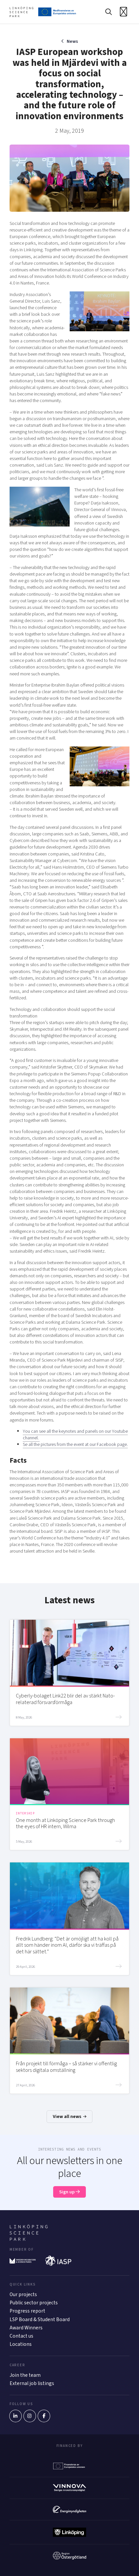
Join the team (25, 2375)
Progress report (27, 2311)
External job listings (32, 2383)
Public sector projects (34, 2302)
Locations (21, 2344)
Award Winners (26, 2327)
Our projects (23, 2294)
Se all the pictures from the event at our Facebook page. (75, 1444)
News (72, 41)
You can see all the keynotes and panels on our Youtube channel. (75, 1434)
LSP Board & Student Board (40, 2319)
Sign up (69, 2191)
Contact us (21, 2336)
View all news (70, 2116)
